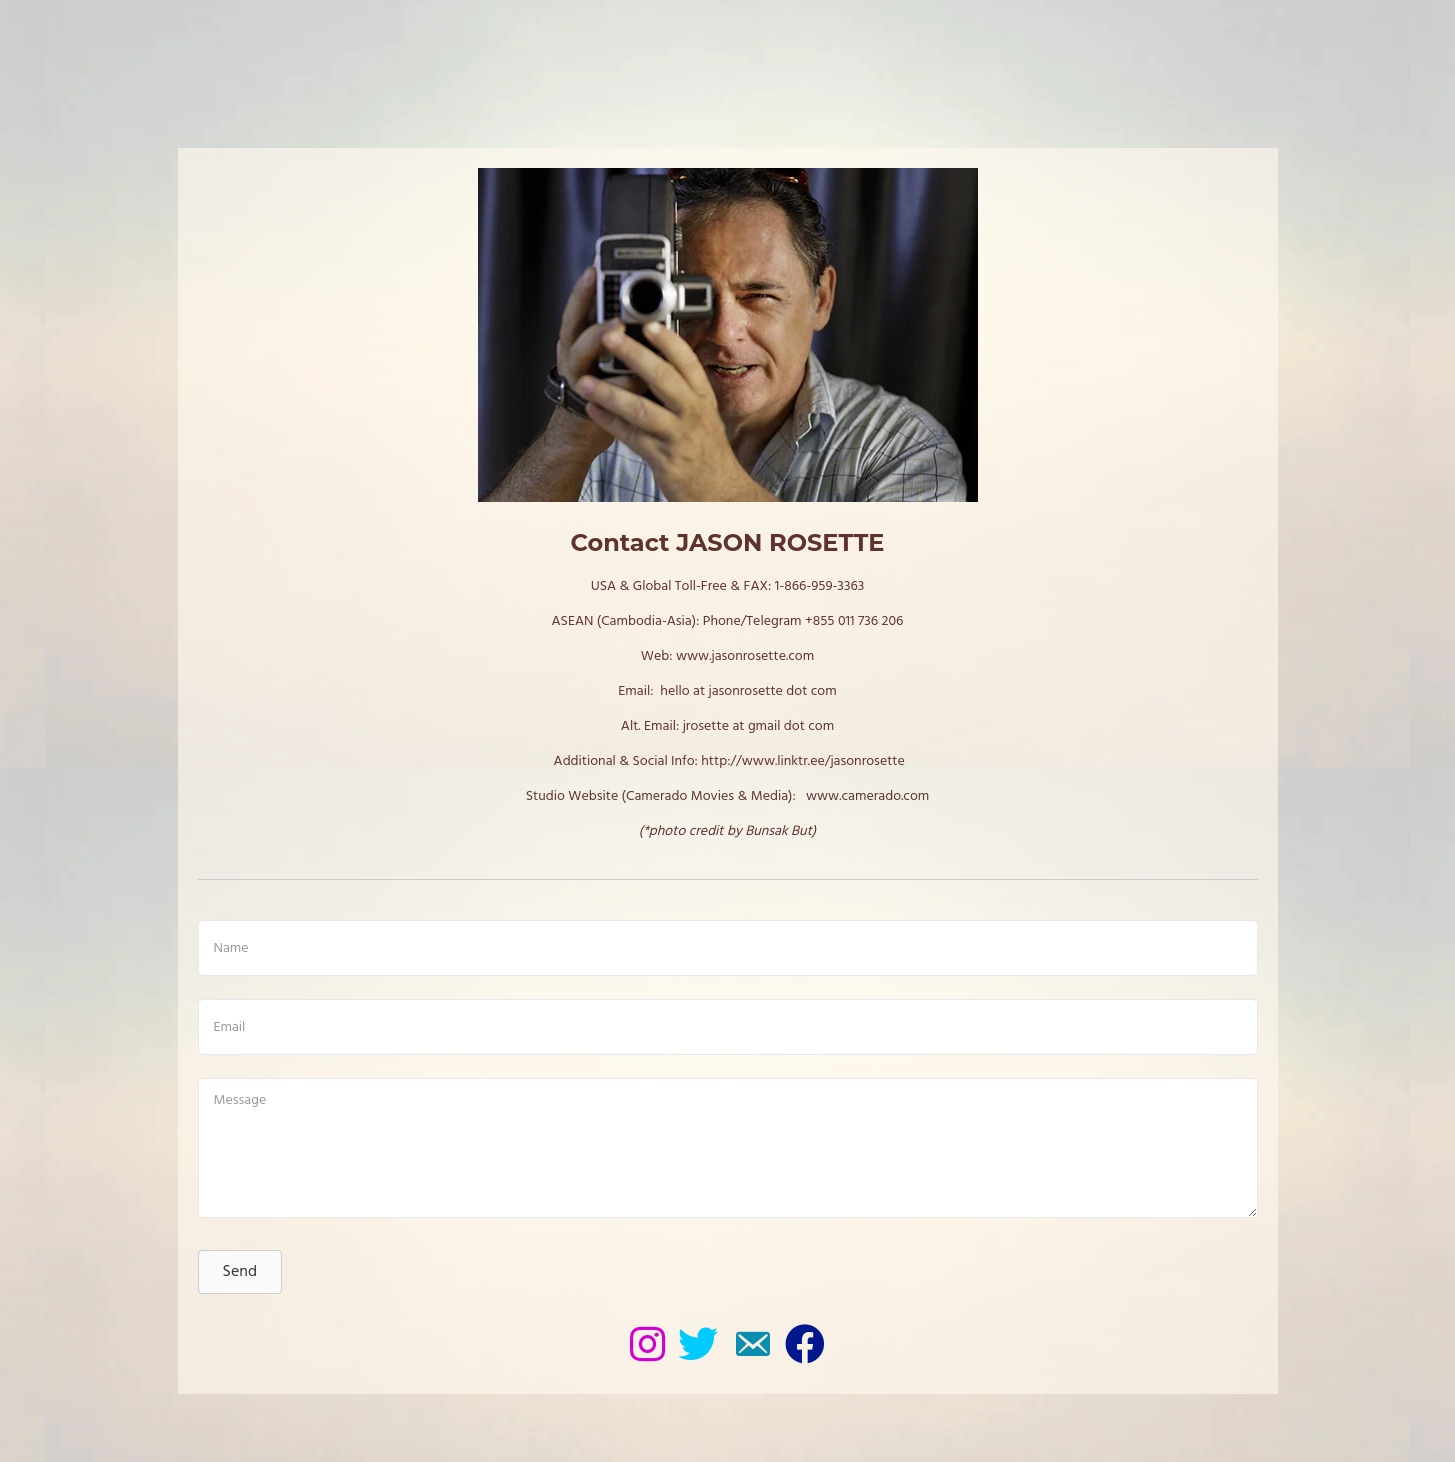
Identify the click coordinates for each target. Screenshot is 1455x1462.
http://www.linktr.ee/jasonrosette (803, 761)
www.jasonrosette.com (745, 656)
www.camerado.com (867, 796)
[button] (240, 1272)
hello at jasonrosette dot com (748, 691)
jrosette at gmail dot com (759, 726)
